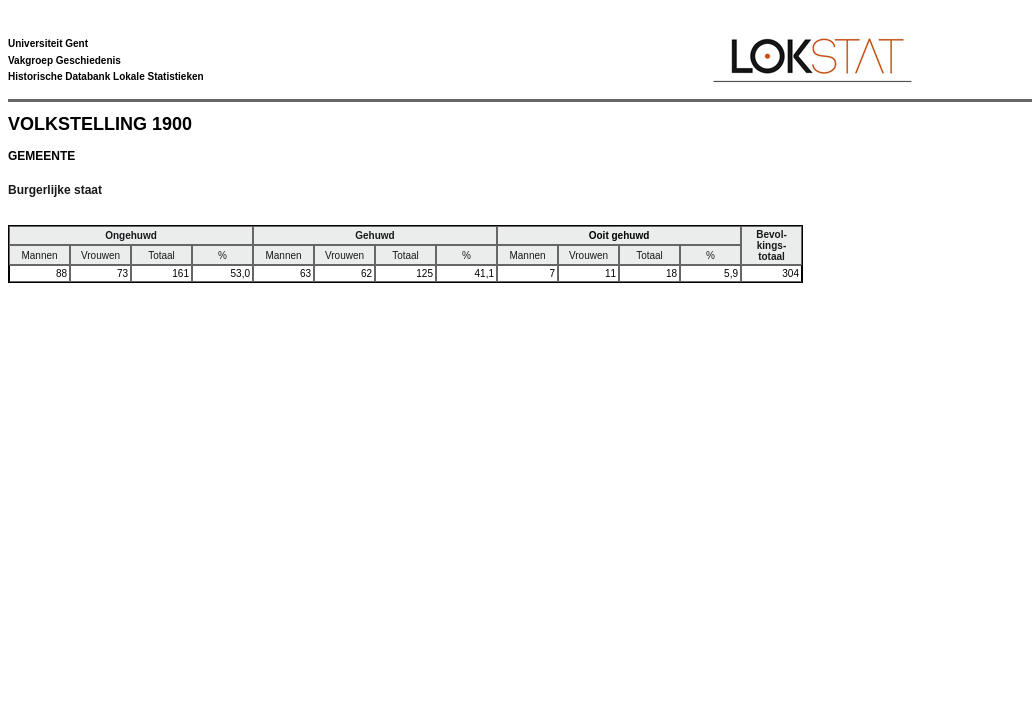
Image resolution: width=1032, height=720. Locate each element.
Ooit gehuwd (619, 235)
